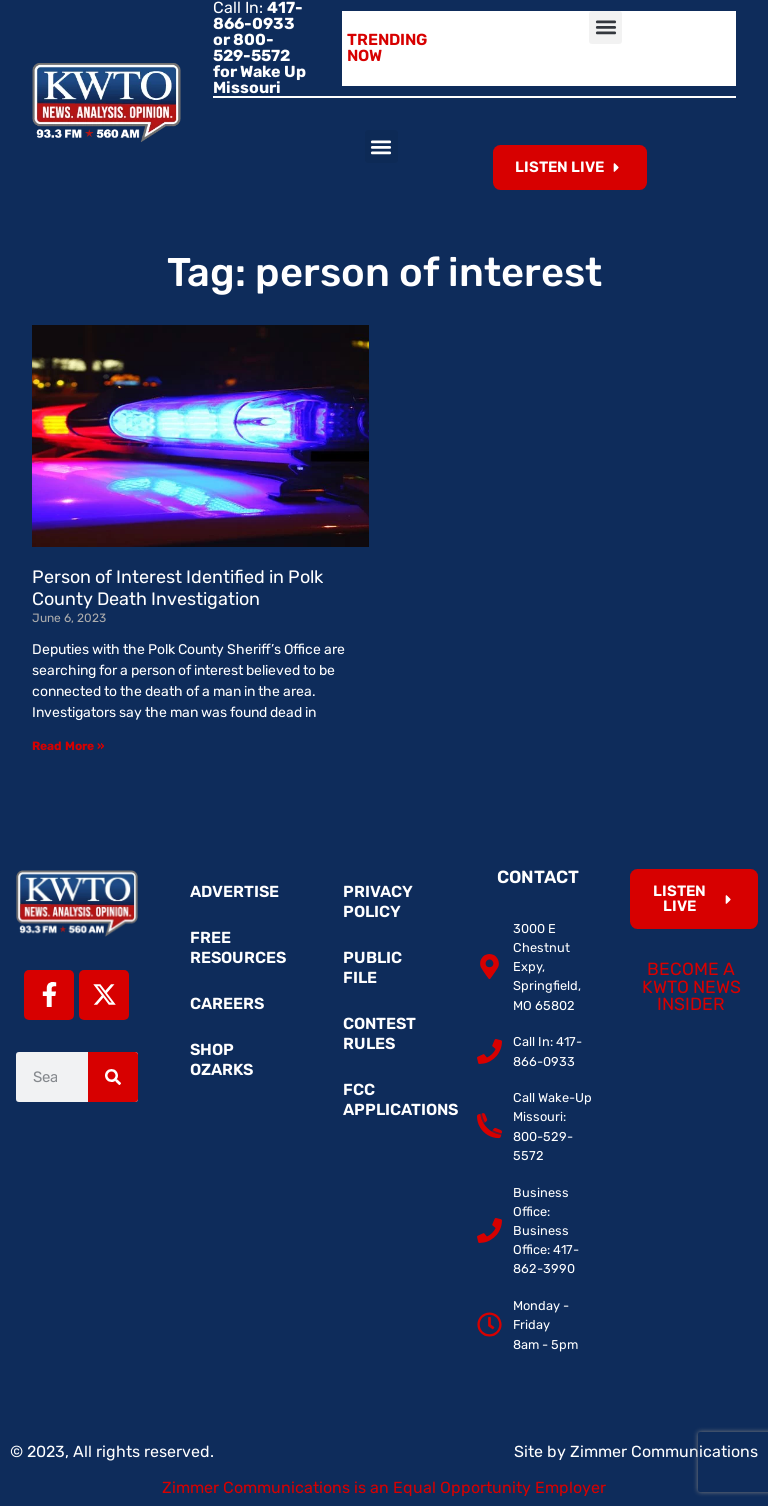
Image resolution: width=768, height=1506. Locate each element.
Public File (372, 967)
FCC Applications (394, 1099)
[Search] (113, 1077)
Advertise (234, 891)
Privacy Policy (378, 901)
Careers (227, 1003)
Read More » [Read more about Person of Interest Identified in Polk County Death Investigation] (68, 746)
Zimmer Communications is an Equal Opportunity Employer (384, 1487)
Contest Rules (379, 1033)
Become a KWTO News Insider (691, 986)
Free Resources (238, 947)
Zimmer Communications (664, 1451)
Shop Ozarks (221, 1059)
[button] (605, 27)
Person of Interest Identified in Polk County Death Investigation (177, 588)
